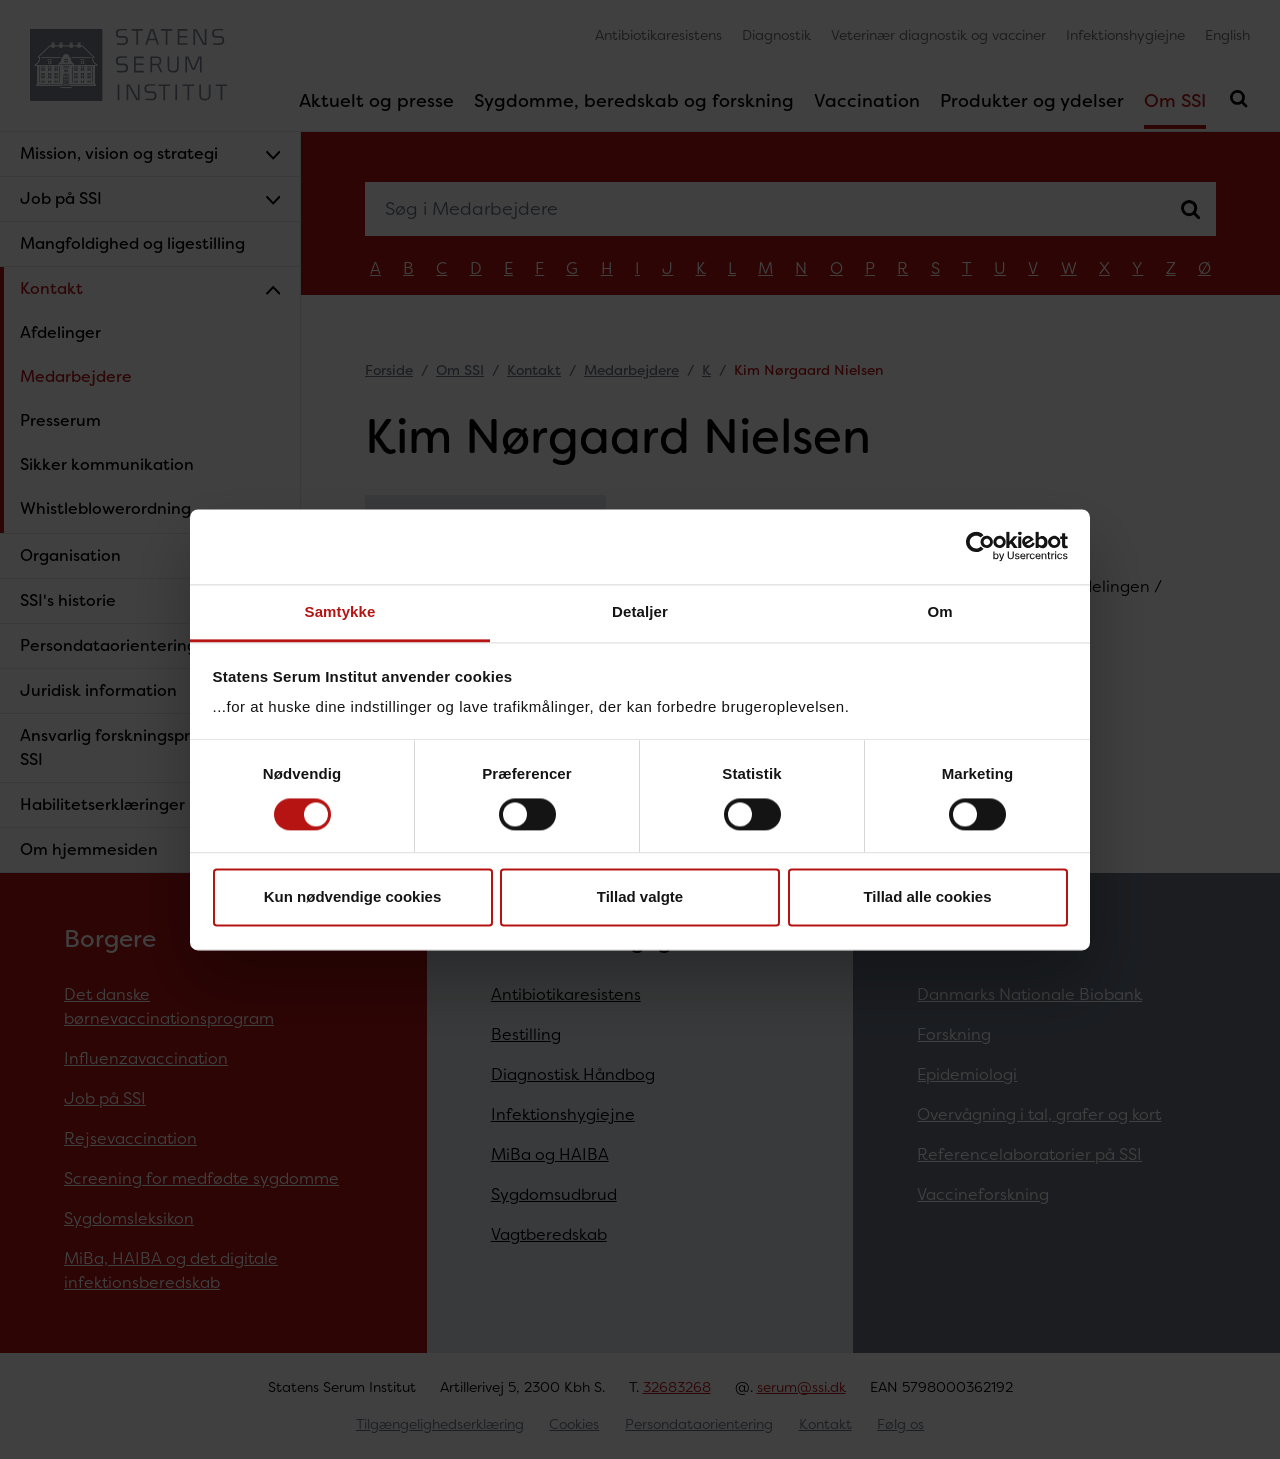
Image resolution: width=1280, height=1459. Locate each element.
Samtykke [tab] (340, 611)
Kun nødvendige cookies (353, 897)
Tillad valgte (640, 897)
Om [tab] (939, 611)
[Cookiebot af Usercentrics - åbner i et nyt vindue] (980, 546)
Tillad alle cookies (927, 897)
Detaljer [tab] (640, 611)
